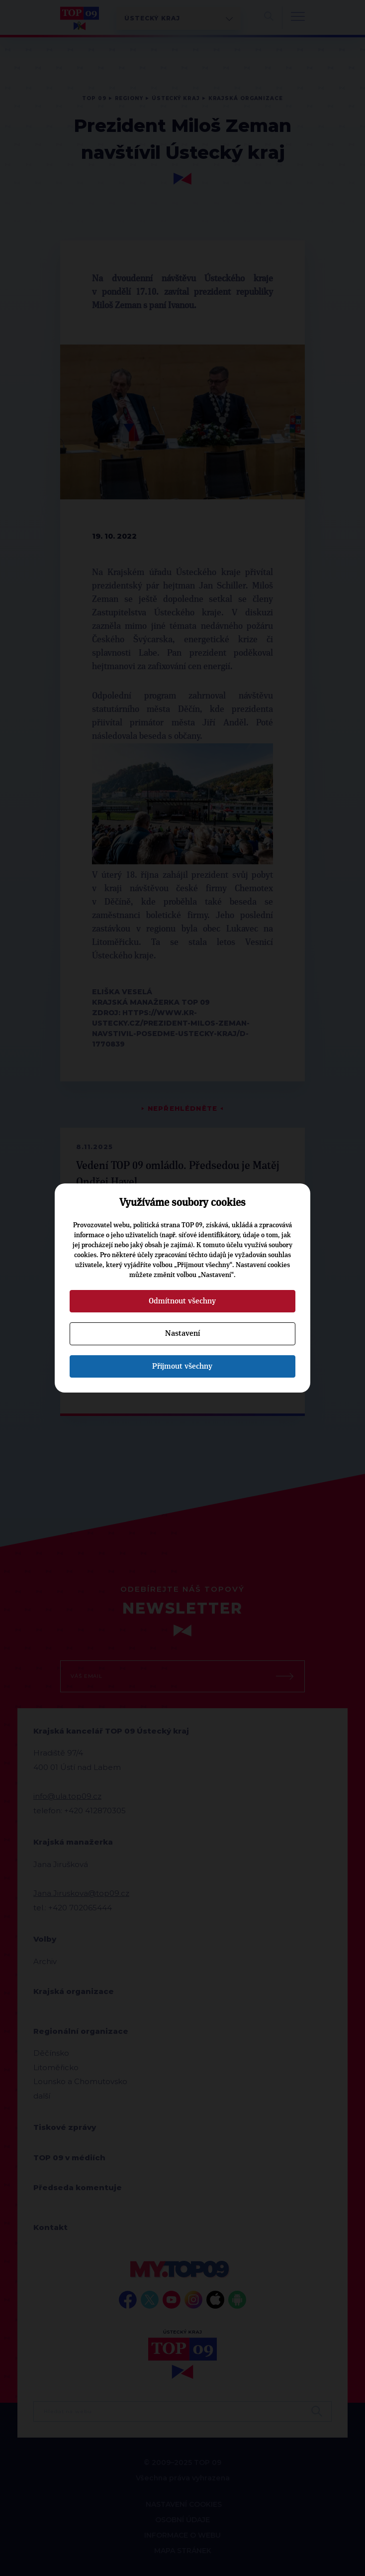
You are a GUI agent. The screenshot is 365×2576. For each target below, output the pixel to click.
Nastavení (182, 1333)
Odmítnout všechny (182, 1301)
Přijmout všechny (182, 1366)
